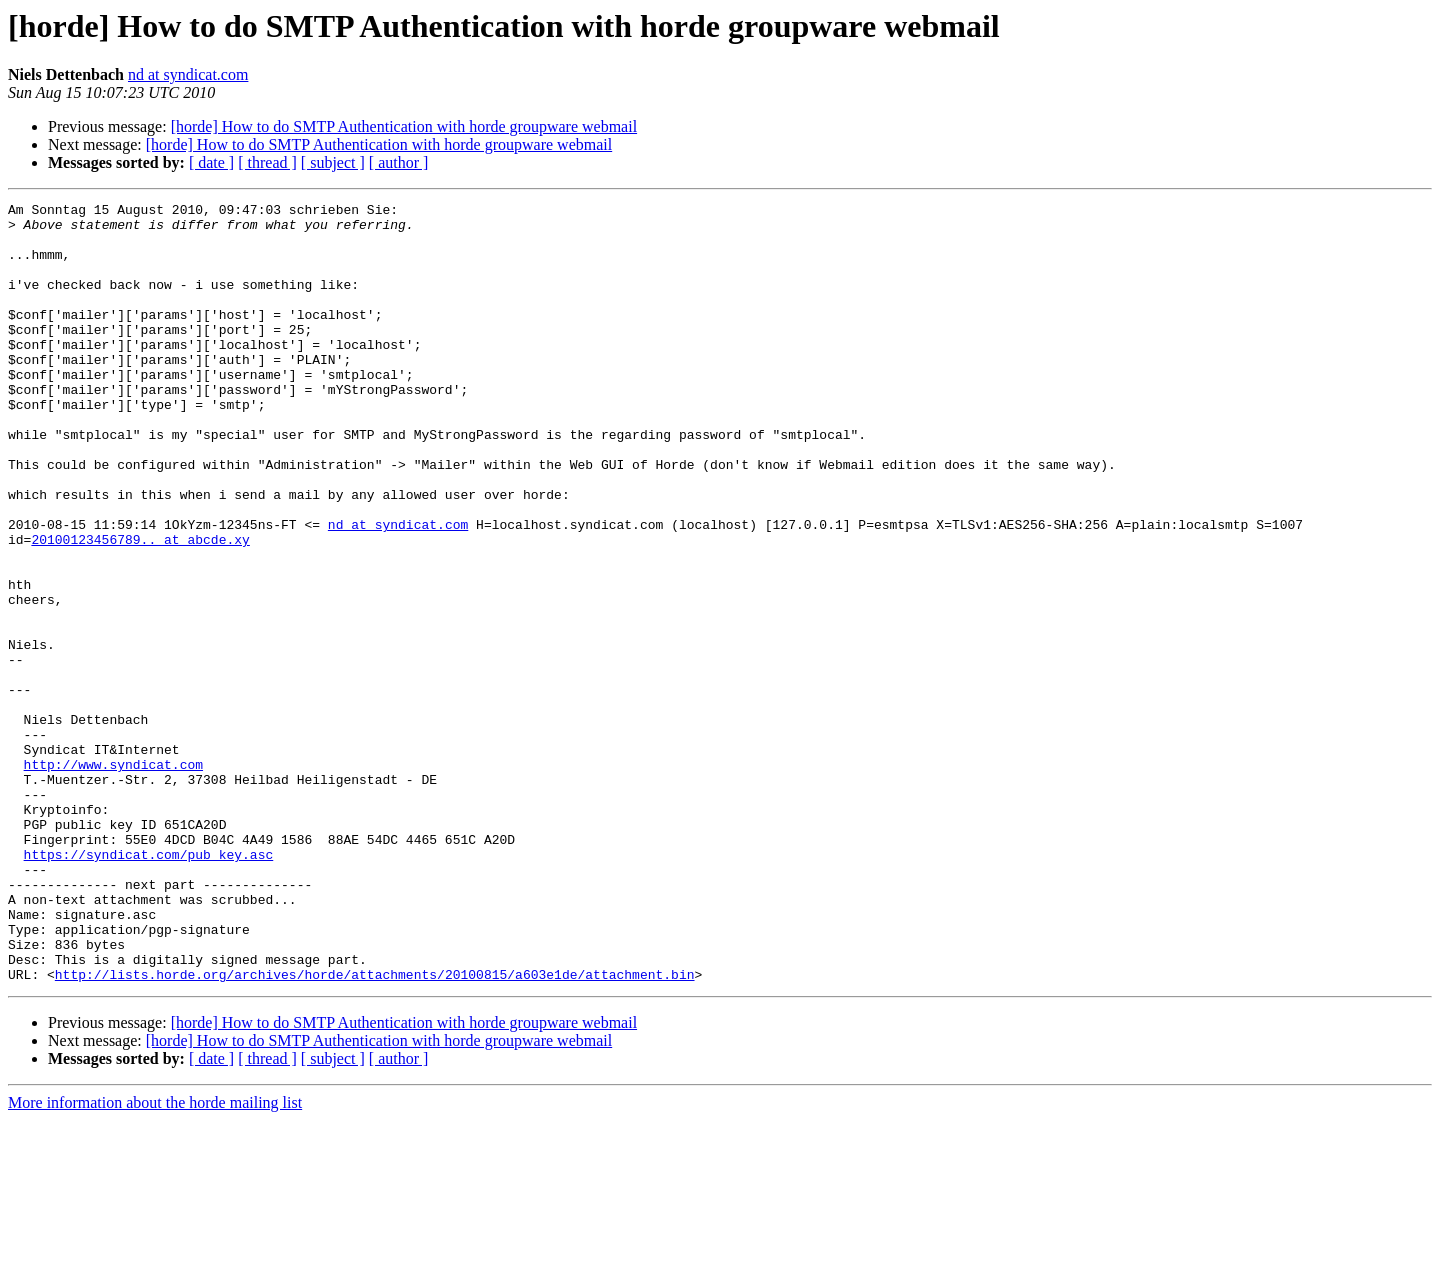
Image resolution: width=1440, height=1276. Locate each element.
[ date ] (211, 162)
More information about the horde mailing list (155, 1258)
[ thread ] (267, 162)
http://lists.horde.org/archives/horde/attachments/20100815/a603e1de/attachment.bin (375, 1130)
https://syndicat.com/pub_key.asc (149, 986)
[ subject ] (333, 162)
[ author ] (399, 162)
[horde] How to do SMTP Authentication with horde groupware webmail (404, 126)
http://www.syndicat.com (113, 878)
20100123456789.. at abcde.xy (140, 608)
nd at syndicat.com (188, 74)
